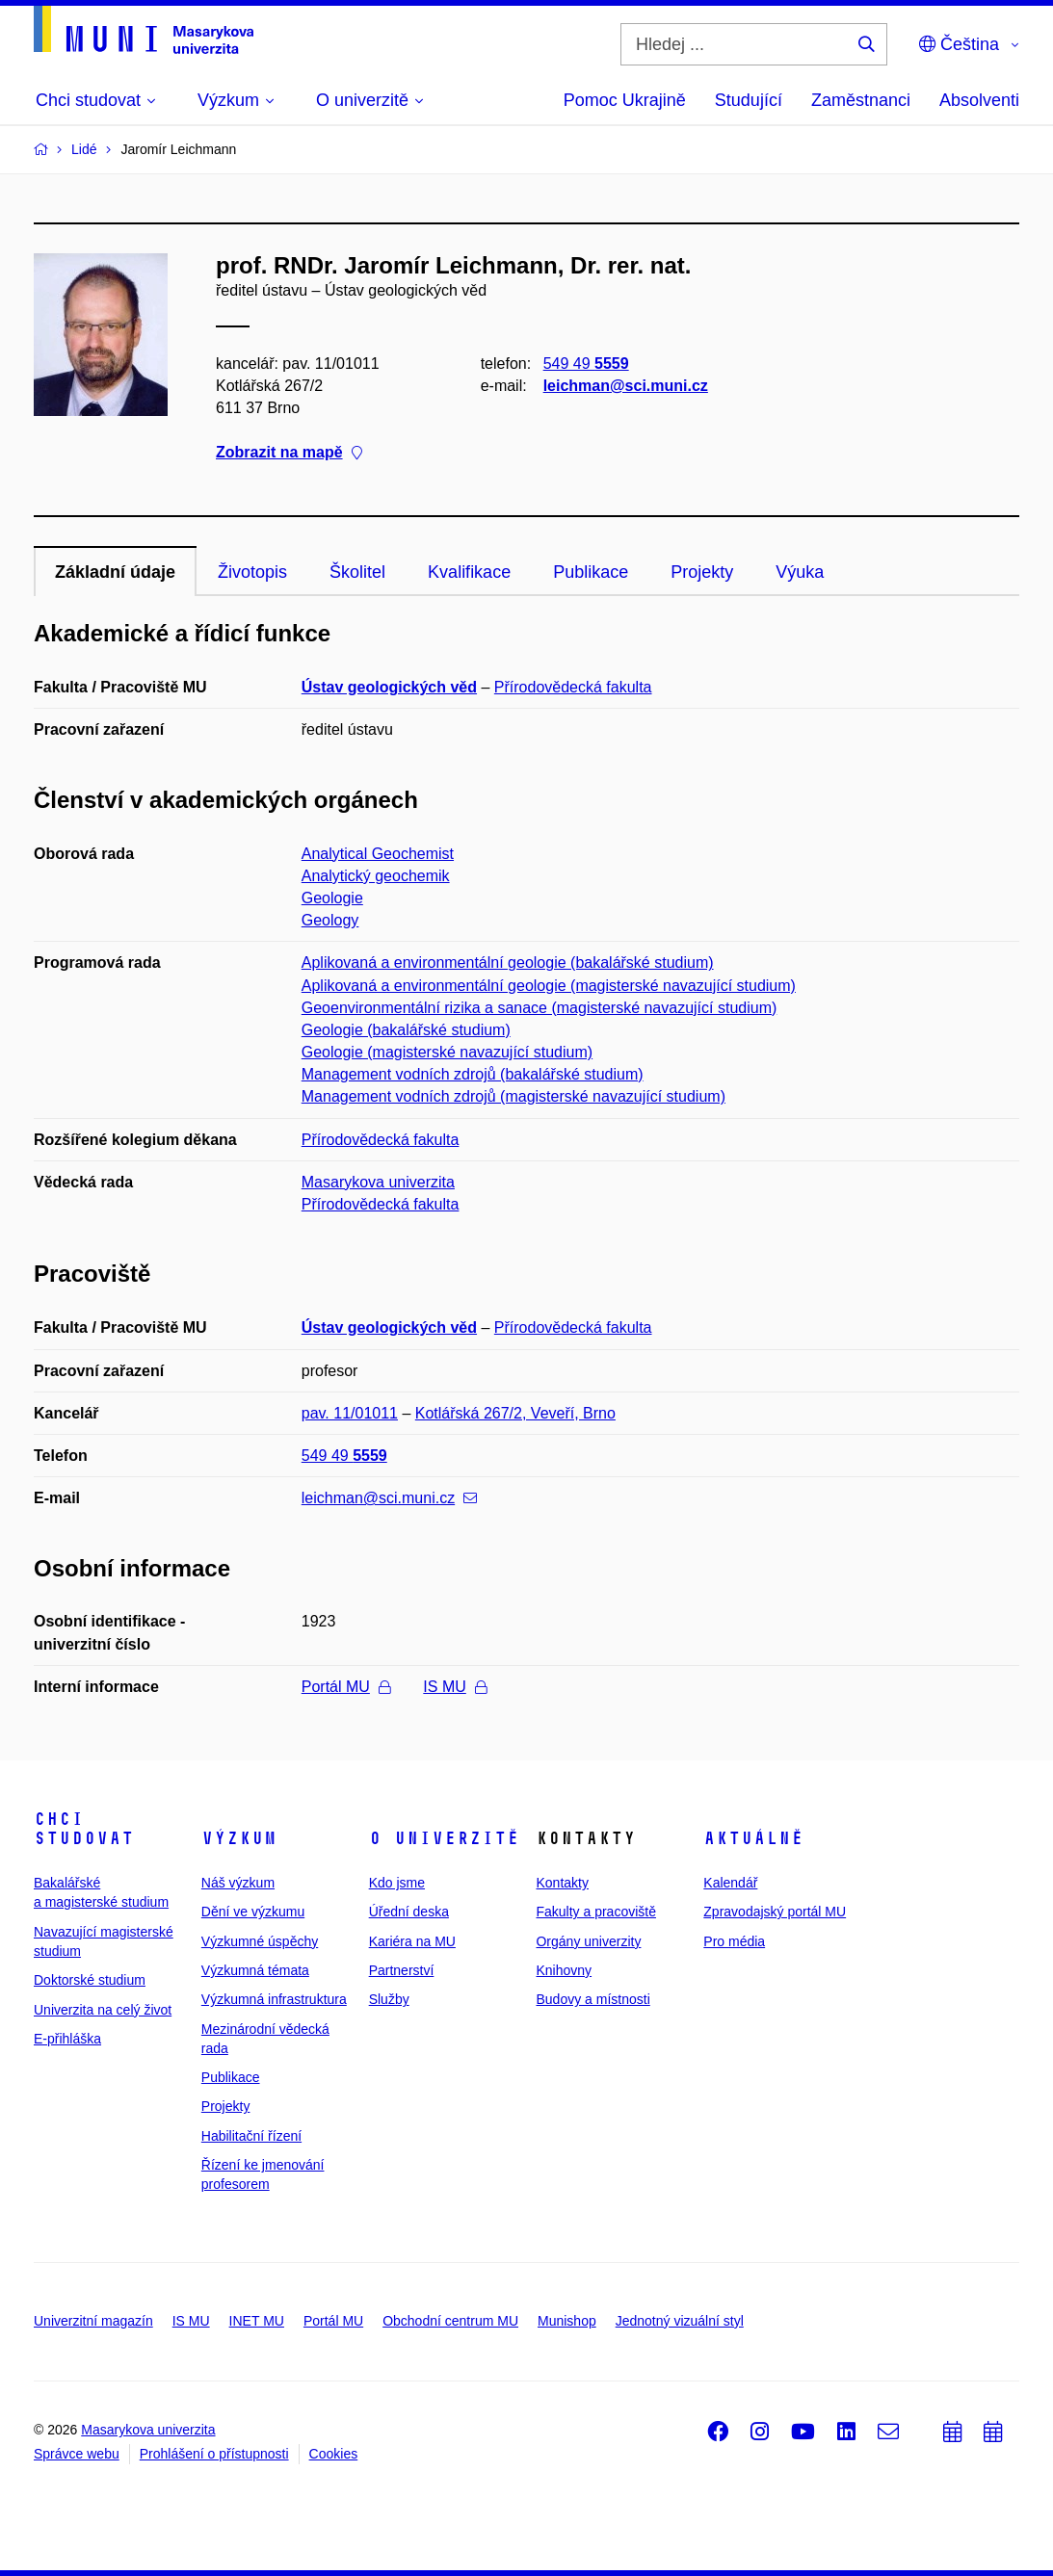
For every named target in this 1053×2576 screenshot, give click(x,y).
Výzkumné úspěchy (259, 1941)
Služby (389, 1999)
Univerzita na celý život (102, 2009)
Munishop (567, 2321)
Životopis (252, 572)
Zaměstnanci (860, 100)
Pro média (734, 1941)
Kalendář (730, 1882)
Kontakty (562, 1882)
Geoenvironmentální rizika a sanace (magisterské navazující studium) (539, 1008)
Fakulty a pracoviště (596, 1911)
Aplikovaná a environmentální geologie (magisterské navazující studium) (549, 985)
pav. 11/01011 (350, 1413)
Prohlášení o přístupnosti (214, 2453)
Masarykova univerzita (378, 1182)
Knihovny (564, 1970)
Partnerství (401, 1970)
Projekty (702, 572)
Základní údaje (115, 572)
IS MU (454, 1686)
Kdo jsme (397, 1882)
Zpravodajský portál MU (774, 1911)
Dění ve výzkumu (252, 1911)
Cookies (333, 2453)
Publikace (590, 572)
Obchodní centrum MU (450, 2321)
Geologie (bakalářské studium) (406, 1030)
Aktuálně (753, 1838)
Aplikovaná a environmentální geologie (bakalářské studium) (508, 962)
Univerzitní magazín (93, 2321)
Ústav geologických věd (389, 687)
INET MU (256, 2321)
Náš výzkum (238, 1882)
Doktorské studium (89, 1980)
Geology (330, 920)
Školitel (357, 572)
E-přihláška (67, 2038)
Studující (748, 100)
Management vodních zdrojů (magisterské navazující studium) (513, 1096)
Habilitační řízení (251, 2136)
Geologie (332, 898)
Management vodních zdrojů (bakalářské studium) (473, 1074)
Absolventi (979, 100)
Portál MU (346, 1686)
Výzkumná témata (255, 1970)
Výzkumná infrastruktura (274, 1999)
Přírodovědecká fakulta (573, 687)
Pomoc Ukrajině (625, 100)
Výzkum (238, 1838)
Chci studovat (84, 1828)
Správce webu (76, 2453)
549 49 (586, 363)
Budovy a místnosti (592, 1999)
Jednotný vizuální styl (680, 2321)
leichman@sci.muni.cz (625, 385)
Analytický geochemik (376, 876)
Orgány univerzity (588, 1941)
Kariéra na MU (412, 1941)
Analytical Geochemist (378, 854)
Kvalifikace (469, 572)
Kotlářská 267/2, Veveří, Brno (515, 1413)
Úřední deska (409, 1911)
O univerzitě (444, 1838)
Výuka (800, 572)
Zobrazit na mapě (289, 453)
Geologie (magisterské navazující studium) (447, 1052)
